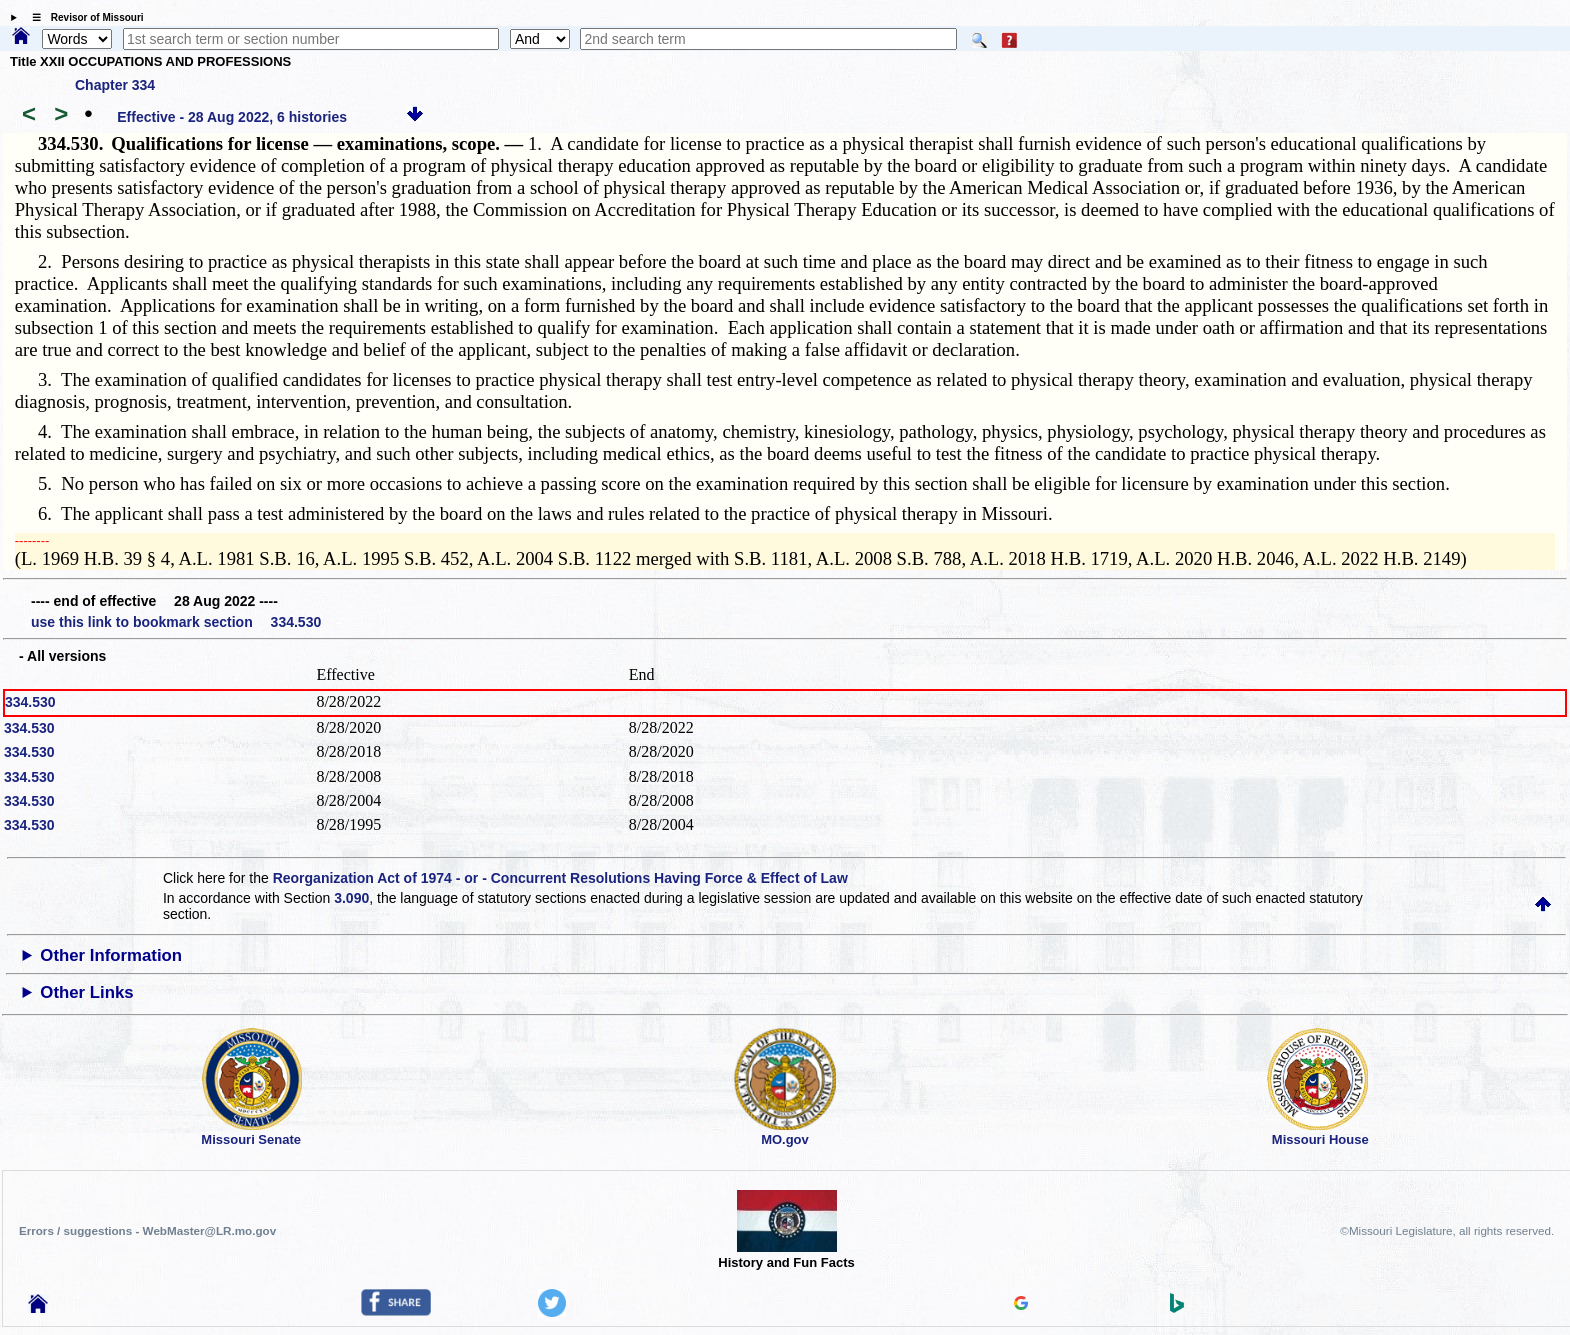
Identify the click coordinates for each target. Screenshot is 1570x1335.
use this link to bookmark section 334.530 (176, 622)
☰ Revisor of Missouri (83, 17)
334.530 (30, 702)
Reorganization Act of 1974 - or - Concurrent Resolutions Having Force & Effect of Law (560, 878)
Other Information (111, 955)
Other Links (86, 992)
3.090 (351, 898)
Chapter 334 (115, 85)
